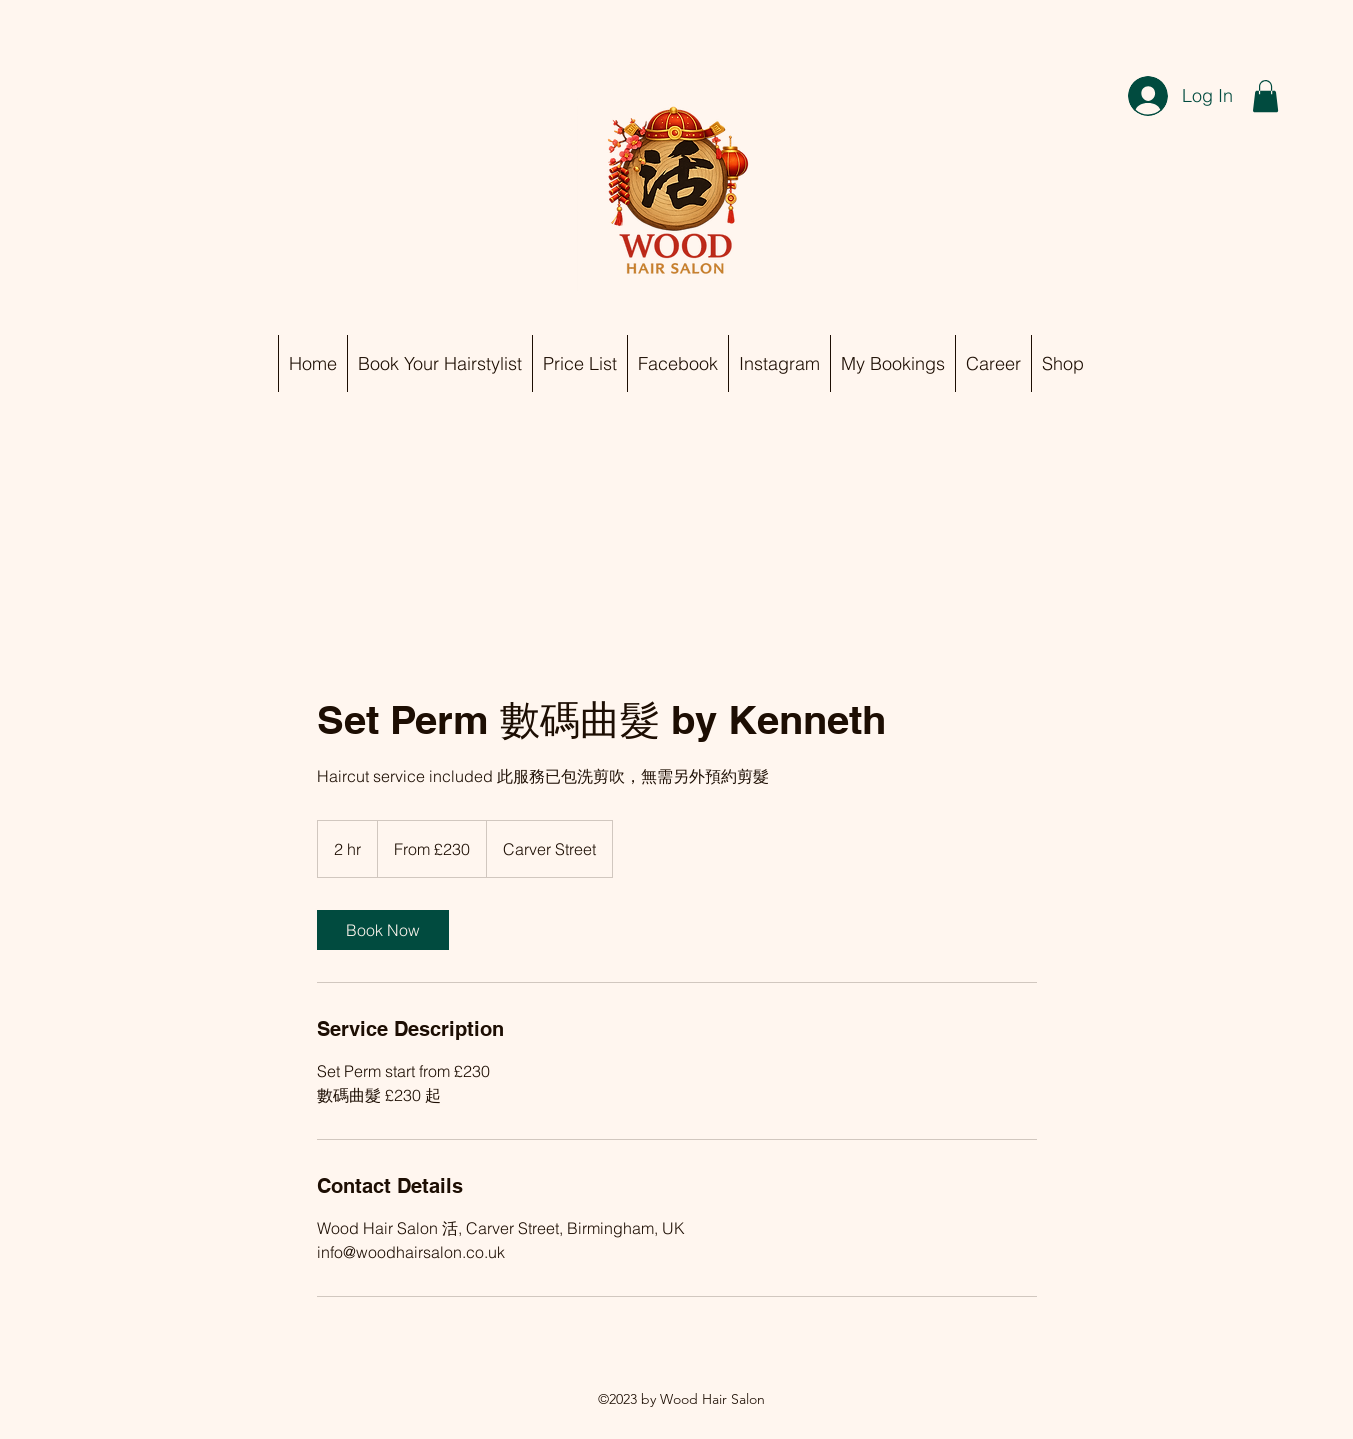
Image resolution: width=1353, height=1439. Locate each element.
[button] (1265, 96)
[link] (383, 930)
